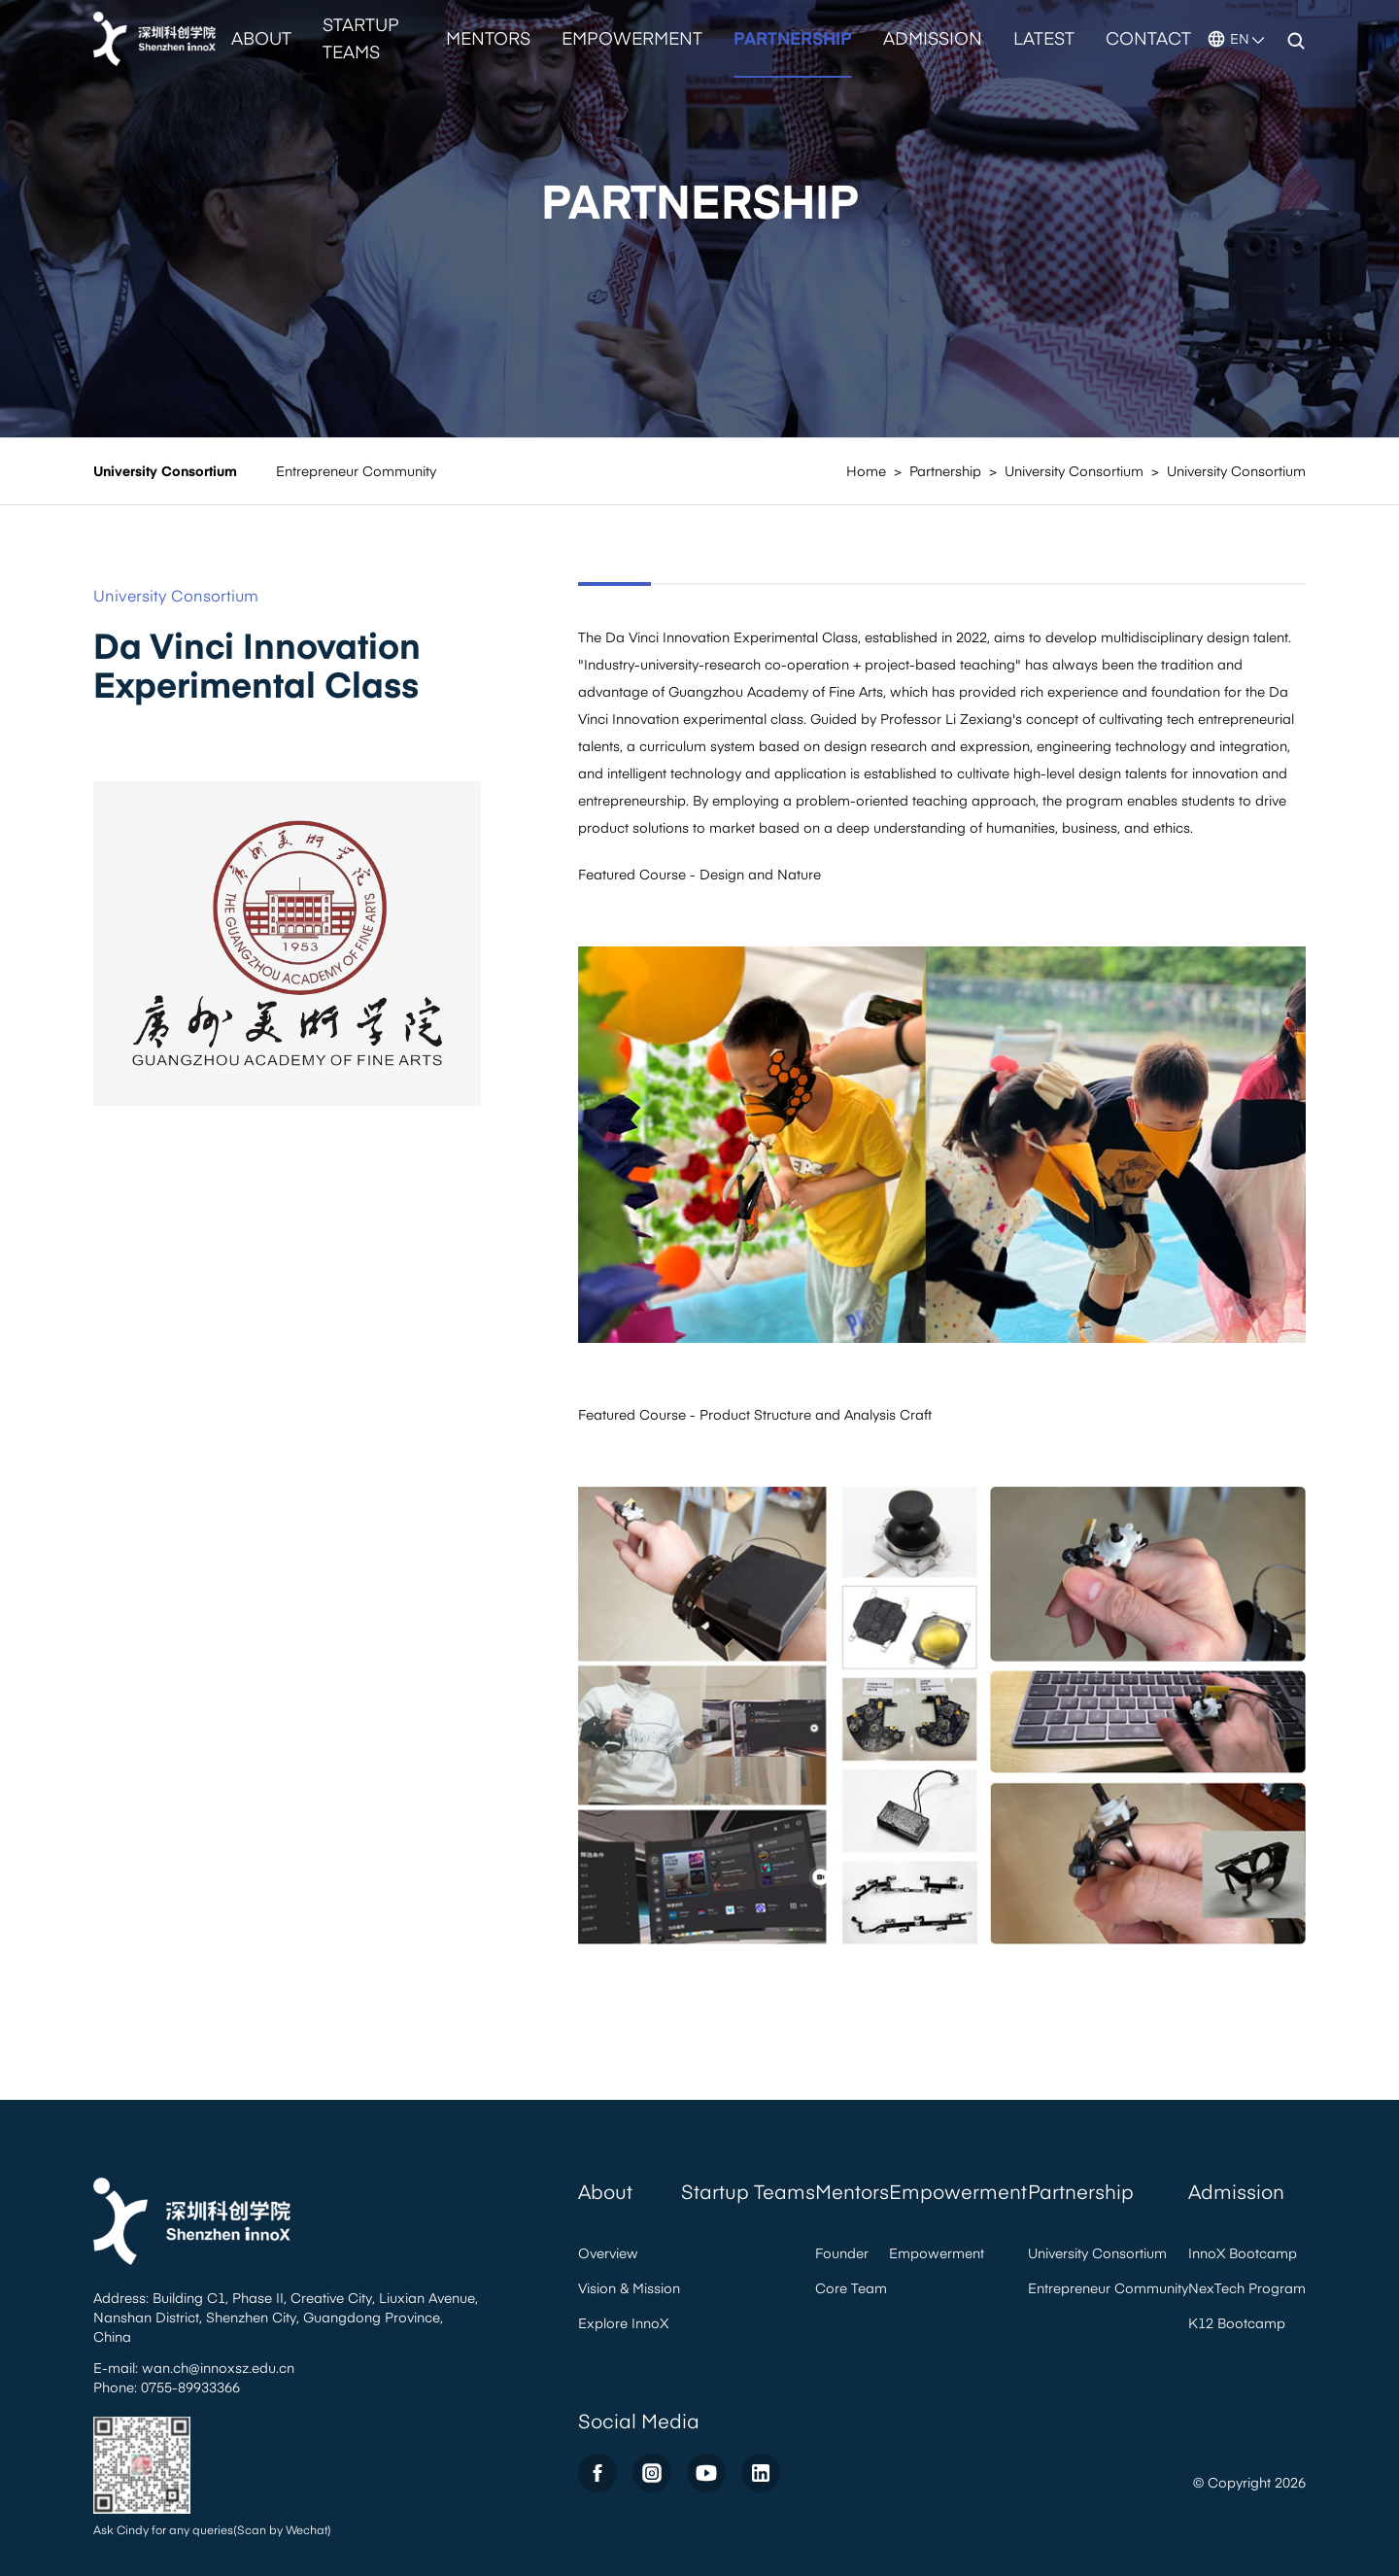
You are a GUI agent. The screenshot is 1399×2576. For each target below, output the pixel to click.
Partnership (793, 37)
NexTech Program (1247, 2288)
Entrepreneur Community (356, 471)
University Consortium (165, 471)
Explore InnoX (623, 2323)
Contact (1148, 37)
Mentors (488, 37)
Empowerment (632, 37)
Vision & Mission (629, 2288)
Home (866, 471)
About (261, 37)
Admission (932, 37)
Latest (1044, 37)
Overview (608, 2253)
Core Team (851, 2288)
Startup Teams (361, 37)
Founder (842, 2253)
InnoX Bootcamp (1242, 2253)
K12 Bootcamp (1236, 2323)
